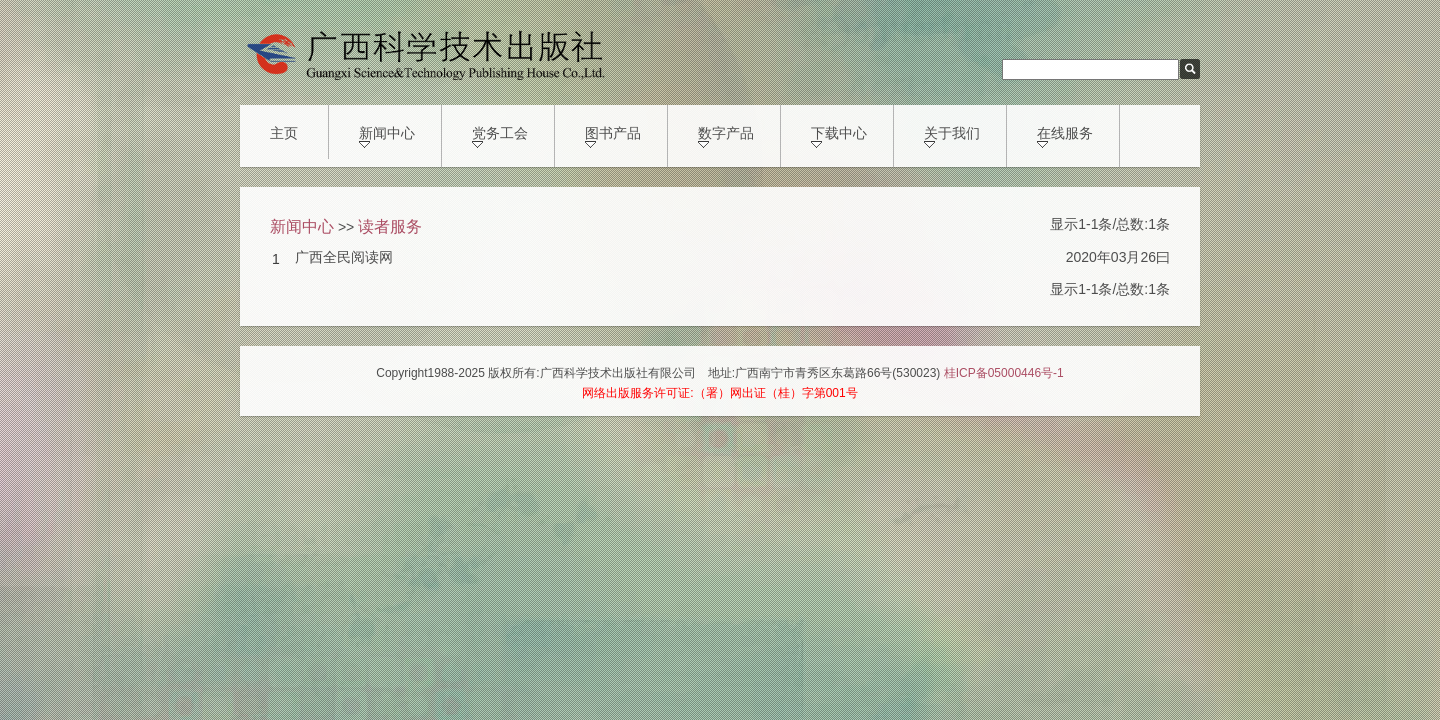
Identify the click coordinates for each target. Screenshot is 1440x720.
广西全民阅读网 (344, 257)
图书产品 (613, 136)
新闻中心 (387, 136)
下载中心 (839, 136)
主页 (284, 133)
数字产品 (726, 136)
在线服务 (1065, 136)
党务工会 (500, 136)
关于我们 (952, 136)
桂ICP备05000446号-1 (1004, 373)
